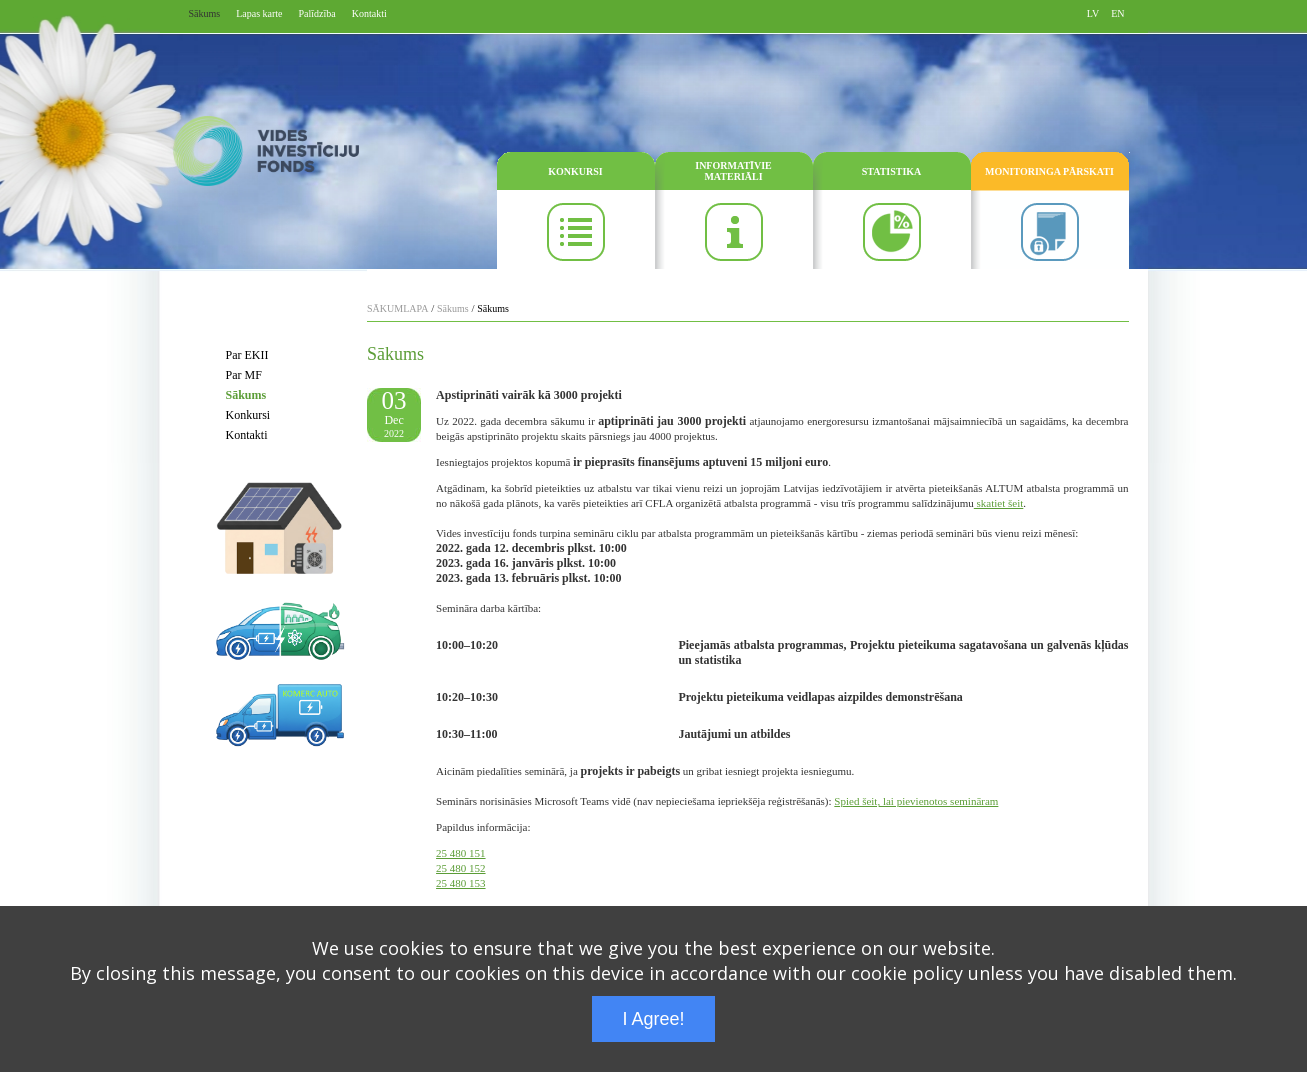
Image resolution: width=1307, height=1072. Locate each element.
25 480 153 (461, 883)
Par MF (244, 375)
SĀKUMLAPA (397, 308)
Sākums (205, 13)
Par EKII (247, 355)
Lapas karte (259, 13)
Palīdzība (317, 13)
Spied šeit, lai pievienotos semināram (916, 801)
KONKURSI (575, 171)
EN (1117, 13)
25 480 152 (461, 868)
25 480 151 (461, 853)
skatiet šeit (999, 503)
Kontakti (369, 13)
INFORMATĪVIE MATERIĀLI (733, 171)
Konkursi (248, 415)
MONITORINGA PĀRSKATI (1049, 171)
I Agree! (653, 1019)
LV (1093, 13)
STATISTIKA (892, 171)
